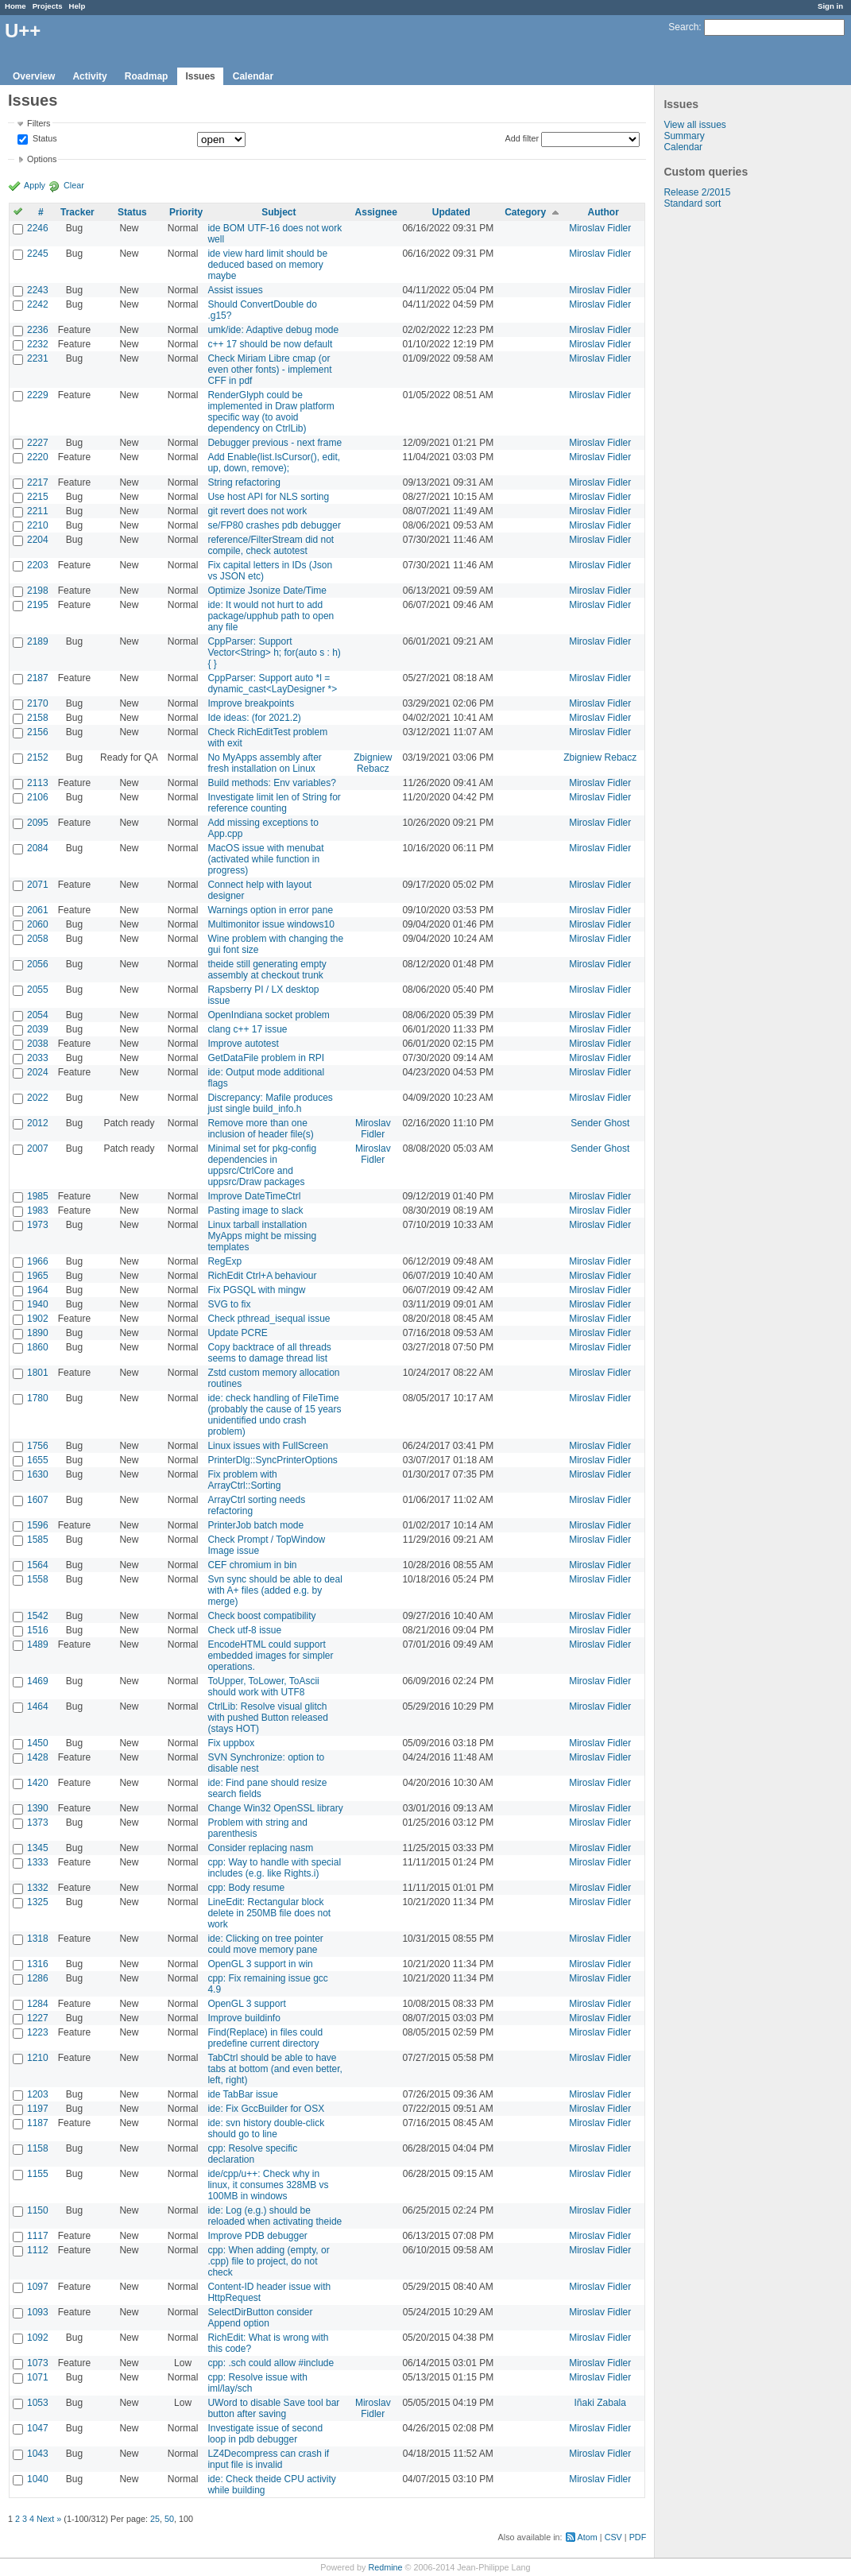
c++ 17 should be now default (269, 344)
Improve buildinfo (243, 2018)
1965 (37, 1275)
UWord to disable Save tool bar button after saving (273, 2408)
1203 (37, 2094)
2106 (37, 797)
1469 (37, 1681)
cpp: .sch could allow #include (270, 2363)
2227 (37, 442)
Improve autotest (242, 1043)
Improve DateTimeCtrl (253, 1196)
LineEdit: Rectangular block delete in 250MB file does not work (269, 1913)
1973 (37, 1224)
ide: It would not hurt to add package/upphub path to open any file (270, 616)
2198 (37, 590)
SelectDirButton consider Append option (259, 2318)
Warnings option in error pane (270, 910)
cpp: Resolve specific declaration (252, 2154)
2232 (37, 344)
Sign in (830, 6)
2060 (37, 924)
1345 (37, 1848)
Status (43, 139)
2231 (37, 358)
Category (525, 212)
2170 (37, 703)
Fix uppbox (230, 1743)
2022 (37, 1097)
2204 (37, 539)
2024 (37, 1072)
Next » (49, 2519)
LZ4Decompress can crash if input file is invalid (268, 2459)
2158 (37, 717)
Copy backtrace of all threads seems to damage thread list (269, 1353)
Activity (89, 76)
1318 (37, 1938)
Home (15, 6)
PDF (638, 2537)
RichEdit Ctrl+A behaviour (261, 1275)
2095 (37, 822)
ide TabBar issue (242, 2094)
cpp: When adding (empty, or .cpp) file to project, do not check (268, 2261)
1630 (37, 1474)
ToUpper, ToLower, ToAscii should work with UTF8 (263, 1686)
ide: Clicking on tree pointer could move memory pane (265, 1944)
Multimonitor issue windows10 (270, 924)
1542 (37, 1615)
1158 (37, 2148)
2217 (37, 482)
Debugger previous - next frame (274, 442)
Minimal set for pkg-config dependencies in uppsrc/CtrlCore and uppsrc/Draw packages (261, 1165)
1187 (37, 2123)
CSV (613, 2537)
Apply (34, 185)
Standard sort (692, 203)
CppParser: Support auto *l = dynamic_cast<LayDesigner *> (272, 683)
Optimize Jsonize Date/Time (267, 590)
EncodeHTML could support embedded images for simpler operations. (270, 1655)
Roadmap (146, 76)
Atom (588, 2537)
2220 (37, 457)
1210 (37, 2057)
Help (77, 6)
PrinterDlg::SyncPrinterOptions (272, 1460)
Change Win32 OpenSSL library (274, 1808)
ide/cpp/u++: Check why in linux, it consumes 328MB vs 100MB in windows (267, 2185)
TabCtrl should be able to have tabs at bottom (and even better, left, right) (274, 2069)
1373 (37, 1822)
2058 (37, 938)
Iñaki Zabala (600, 2402)
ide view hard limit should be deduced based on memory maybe (267, 264)
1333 (37, 1862)
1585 (37, 1539)
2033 (37, 1057)
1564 (37, 1565)
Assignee (376, 212)
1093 (37, 2312)
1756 (37, 1445)
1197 (37, 2108)
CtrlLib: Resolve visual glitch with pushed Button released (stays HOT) (267, 1717)
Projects (48, 6)
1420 (37, 1782)
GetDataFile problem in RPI (265, 1057)
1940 (37, 1304)
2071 (37, 884)
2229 (37, 395)
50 (169, 2519)
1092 (37, 2337)
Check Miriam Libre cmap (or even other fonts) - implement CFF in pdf (269, 369)
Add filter (522, 138)
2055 (37, 989)
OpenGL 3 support (246, 2003)
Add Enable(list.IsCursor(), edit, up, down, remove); (273, 462)
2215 (37, 496)
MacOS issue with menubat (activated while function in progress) (265, 859)
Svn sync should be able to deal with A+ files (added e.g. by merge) (274, 1590)
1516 (37, 1630)
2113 (37, 782)
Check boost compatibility (261, 1615)
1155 (37, 2173)
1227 (37, 2018)
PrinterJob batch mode (255, 1525)
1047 (37, 2428)
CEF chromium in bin (251, 1565)
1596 (37, 1525)
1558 (37, 1579)
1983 (37, 1210)
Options (41, 159)
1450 (37, 1743)
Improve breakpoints (250, 703)
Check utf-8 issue (244, 1630)
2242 (37, 304)
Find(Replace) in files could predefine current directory (265, 2038)
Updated (451, 212)
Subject (278, 212)
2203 (37, 565)
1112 (37, 2250)
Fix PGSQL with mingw (256, 1290)
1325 (37, 1902)
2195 (37, 604)
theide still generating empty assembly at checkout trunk (266, 970)
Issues (200, 76)
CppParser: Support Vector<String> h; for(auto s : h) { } (273, 652)
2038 (37, 1043)
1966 (37, 1261)
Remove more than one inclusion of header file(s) (260, 1129)
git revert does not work (257, 511)
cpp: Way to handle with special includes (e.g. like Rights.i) (274, 1868)
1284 (37, 2003)
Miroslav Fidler (600, 228)
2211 (37, 511)
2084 (37, 848)
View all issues (694, 124)
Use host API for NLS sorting (268, 496)
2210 (37, 525)
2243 (37, 290)
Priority (186, 212)
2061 (37, 910)
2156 (37, 732)
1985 (37, 1196)
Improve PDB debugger (257, 2235)
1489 (37, 1644)
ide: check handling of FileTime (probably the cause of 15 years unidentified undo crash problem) (274, 1415)
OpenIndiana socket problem (268, 1015)
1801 (37, 1372)
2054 (37, 1015)
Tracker (77, 212)
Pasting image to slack (255, 1210)
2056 (37, 964)
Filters (38, 123)
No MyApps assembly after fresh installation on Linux (264, 763)
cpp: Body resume (245, 1887)
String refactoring (243, 482)
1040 (37, 2479)
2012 (37, 1123)
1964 (37, 1290)
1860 (37, 1347)
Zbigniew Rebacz (373, 763)
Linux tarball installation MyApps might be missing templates (261, 1236)
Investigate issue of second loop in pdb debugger (265, 2434)
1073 (37, 2363)
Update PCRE (237, 1332)
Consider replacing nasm (260, 1848)
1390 (37, 1808)
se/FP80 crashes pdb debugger (273, 525)
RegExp (224, 1261)
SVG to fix (228, 1304)
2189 (37, 641)
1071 (37, 2377)
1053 (37, 2402)
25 (155, 2519)
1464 (37, 1706)
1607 (37, 1499)
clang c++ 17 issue (247, 1029)
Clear (74, 185)
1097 (37, 2286)
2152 (37, 757)
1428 (37, 1757)
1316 (37, 1964)
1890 (37, 1332)
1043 (37, 2453)
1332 (37, 1887)
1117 (37, 2235)
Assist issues (234, 290)
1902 (37, 1318)
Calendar (253, 76)
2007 (37, 1148)
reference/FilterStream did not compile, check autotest (270, 545)
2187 (37, 678)
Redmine (385, 2567)
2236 (37, 329)
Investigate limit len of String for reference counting (273, 803)
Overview (34, 76)
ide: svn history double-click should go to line (265, 2128)
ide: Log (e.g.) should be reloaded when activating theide (274, 2216)
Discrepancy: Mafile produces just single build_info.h (269, 1103)
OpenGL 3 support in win (259, 1964)
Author (603, 212)
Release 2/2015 (696, 192)
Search (683, 27)
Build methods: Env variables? (271, 782)
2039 (37, 1029)
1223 (37, 2032)
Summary (683, 135)
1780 (37, 1398)
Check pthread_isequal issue (268, 1318)
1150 (37, 2210)
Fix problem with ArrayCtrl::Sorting (243, 1480)
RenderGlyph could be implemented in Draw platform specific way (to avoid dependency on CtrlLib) (270, 411)
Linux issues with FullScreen (267, 1445)
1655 (37, 1460)
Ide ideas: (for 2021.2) (253, 717)
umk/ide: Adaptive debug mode (272, 329)
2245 (37, 253)
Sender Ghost (600, 1123)
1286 (37, 1978)
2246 (37, 228)
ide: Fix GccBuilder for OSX (265, 2108)
